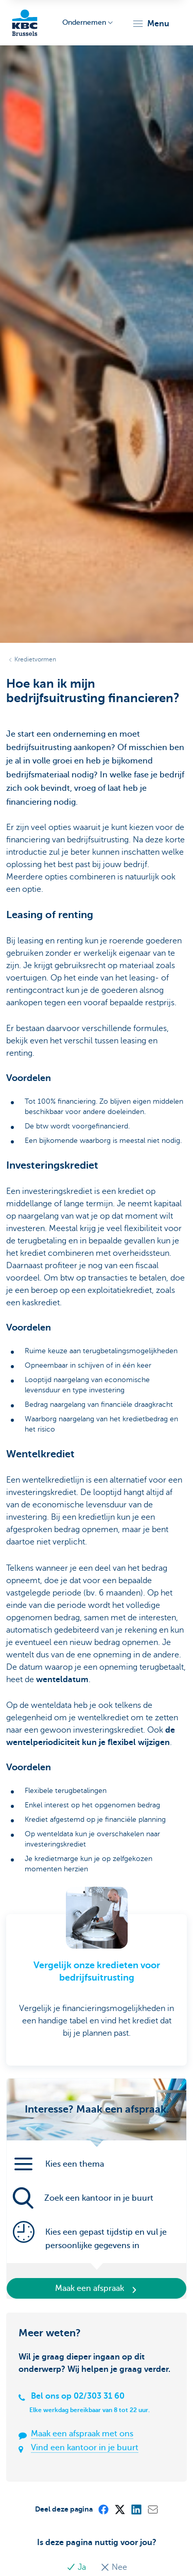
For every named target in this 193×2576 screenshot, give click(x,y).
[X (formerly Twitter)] (119, 2509)
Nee (113, 2567)
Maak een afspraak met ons (82, 2433)
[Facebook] (103, 2509)
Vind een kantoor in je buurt (84, 2447)
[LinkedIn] (136, 2509)
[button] (150, 23)
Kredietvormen (35, 659)
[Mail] (152, 2509)
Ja (77, 2567)
